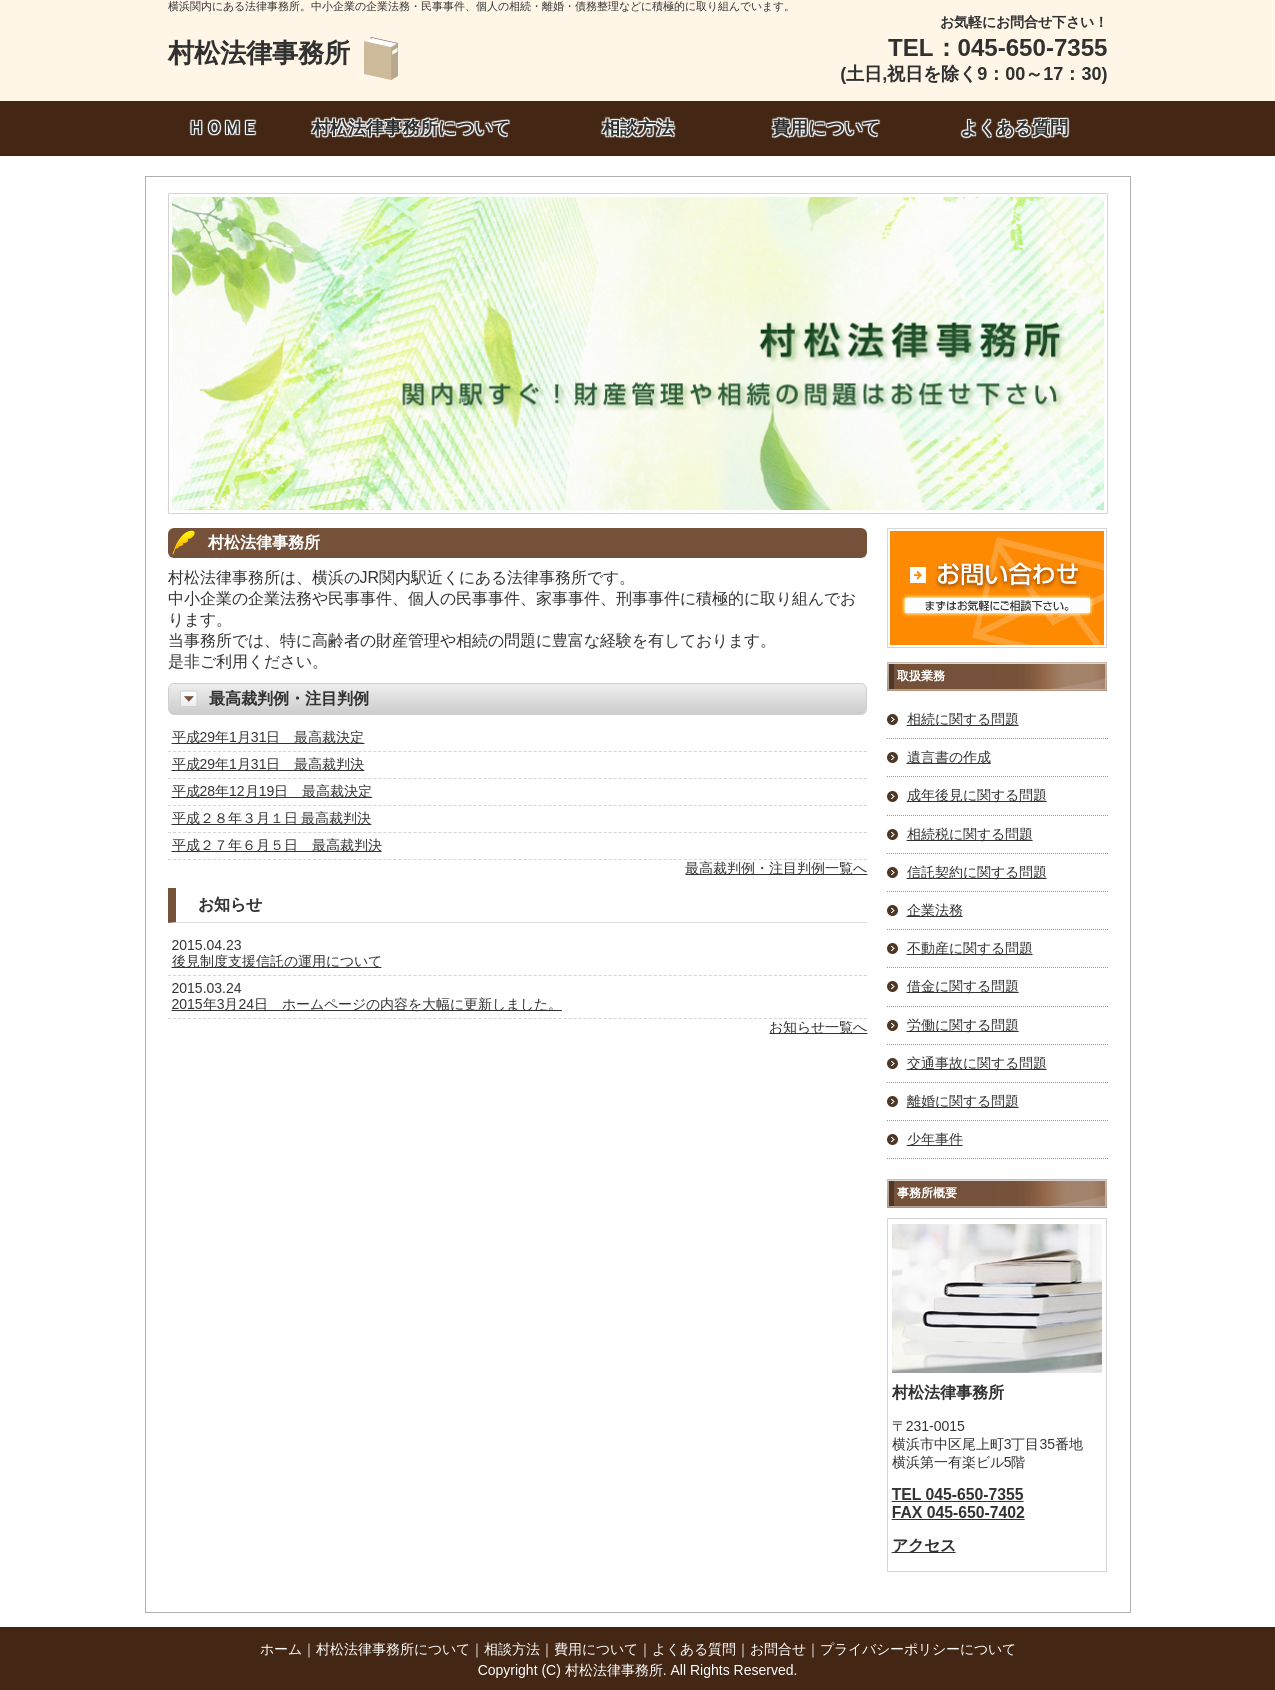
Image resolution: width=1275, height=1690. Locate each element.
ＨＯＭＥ (223, 128)
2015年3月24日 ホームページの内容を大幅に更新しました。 (367, 1004)
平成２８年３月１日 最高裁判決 (272, 818)
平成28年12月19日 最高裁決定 (272, 791)
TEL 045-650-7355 (958, 1494)
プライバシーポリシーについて (918, 1649)
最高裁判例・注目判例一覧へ (776, 868)
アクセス (924, 1545)
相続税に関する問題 (970, 834)
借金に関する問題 (963, 986)
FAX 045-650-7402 (958, 1512)
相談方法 (638, 128)
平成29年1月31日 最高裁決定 (268, 737)
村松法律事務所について (411, 128)
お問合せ (778, 1649)
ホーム (281, 1649)
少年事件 (935, 1139)
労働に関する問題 (963, 1025)
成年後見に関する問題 (977, 795)
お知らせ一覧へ (818, 1027)
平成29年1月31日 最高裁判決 (268, 764)
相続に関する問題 (963, 719)
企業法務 (935, 910)
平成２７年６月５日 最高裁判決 (277, 845)
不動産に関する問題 (970, 948)
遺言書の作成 (949, 757)
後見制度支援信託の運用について (277, 961)
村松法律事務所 (259, 53)
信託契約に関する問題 (977, 872)
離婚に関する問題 (963, 1101)
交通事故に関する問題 (977, 1063)
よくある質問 (1014, 128)
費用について (826, 128)
